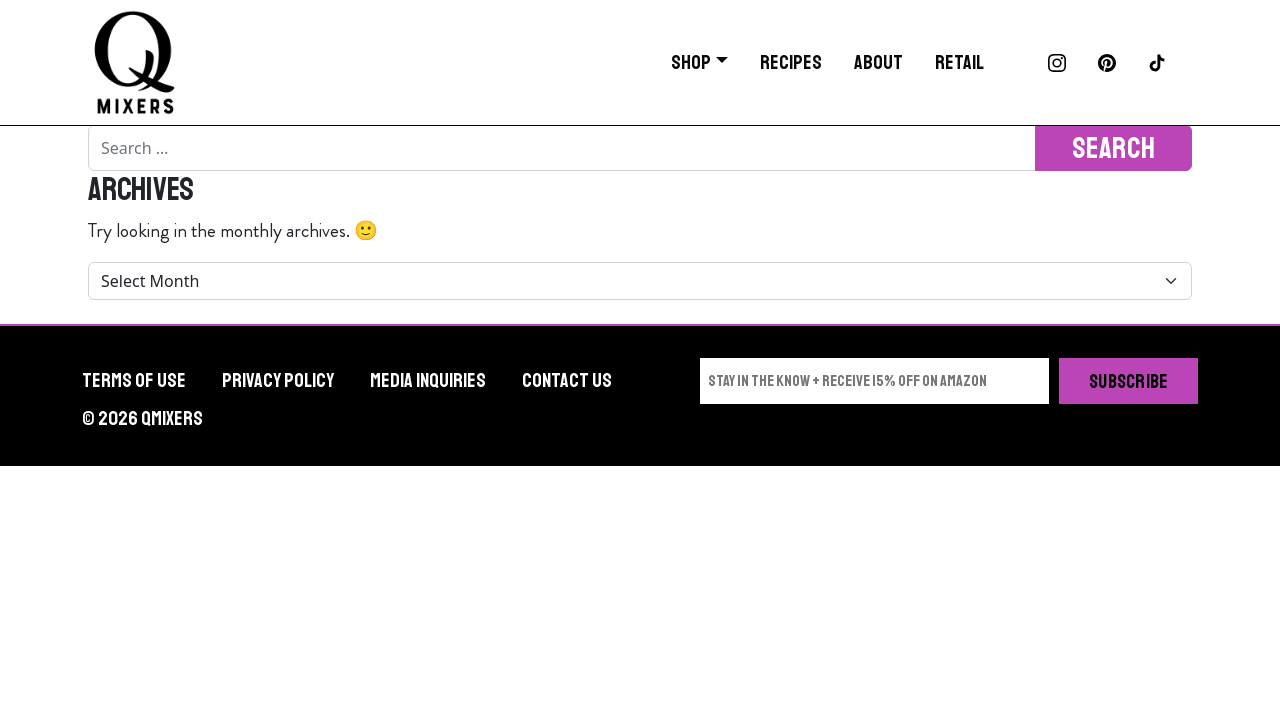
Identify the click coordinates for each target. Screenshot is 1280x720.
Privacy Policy (278, 380)
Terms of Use (134, 380)
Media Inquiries (428, 380)
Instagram (1057, 63)
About (878, 62)
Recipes (791, 62)
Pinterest (1107, 63)
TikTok (1157, 63)
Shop (691, 62)
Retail (959, 62)
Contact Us (567, 380)
